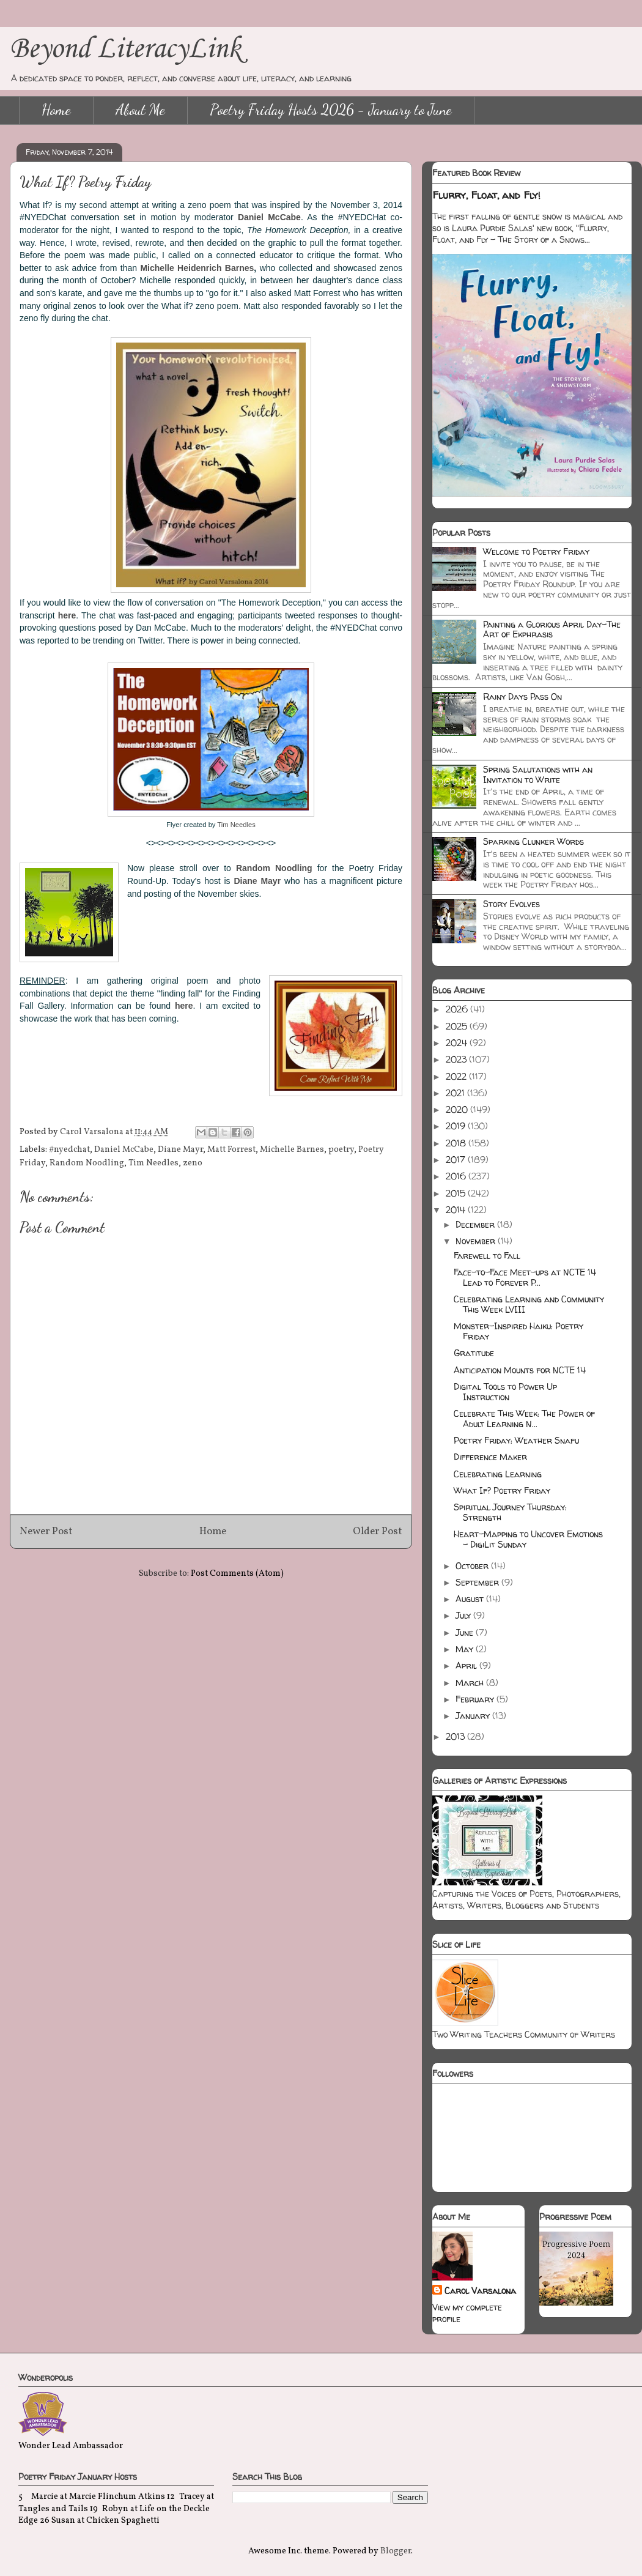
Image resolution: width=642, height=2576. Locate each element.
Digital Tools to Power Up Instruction (505, 1392)
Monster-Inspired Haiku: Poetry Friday (518, 1331)
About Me (140, 110)
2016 (457, 1176)
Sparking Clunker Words (533, 841)
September (478, 1582)
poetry (341, 1150)
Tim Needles (236, 824)
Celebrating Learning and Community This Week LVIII (529, 1304)
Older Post (377, 1531)
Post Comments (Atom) (237, 1573)
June (466, 1632)
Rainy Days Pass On (522, 696)
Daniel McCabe (269, 217)
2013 (456, 1736)
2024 (458, 1043)
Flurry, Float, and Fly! (486, 195)
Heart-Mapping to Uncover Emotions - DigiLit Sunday (528, 1539)
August (471, 1599)
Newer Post (46, 1531)
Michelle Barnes (292, 1150)
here (67, 615)
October (473, 1566)
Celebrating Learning (498, 1474)
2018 (457, 1143)
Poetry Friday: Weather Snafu (516, 1440)
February (476, 1699)
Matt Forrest (231, 1150)
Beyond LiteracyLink (125, 49)
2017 (457, 1159)
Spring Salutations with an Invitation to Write (537, 774)
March (471, 1682)
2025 (458, 1026)
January (474, 1715)
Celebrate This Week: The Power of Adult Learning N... (524, 1419)
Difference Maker (490, 1457)
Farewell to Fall (487, 1255)
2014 (457, 1210)
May (466, 1649)
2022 (457, 1076)
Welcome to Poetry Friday (536, 551)
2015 (457, 1193)
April (467, 1665)
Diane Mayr (257, 881)
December (476, 1224)
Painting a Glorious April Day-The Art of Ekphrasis (552, 629)
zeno (192, 1163)
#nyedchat (69, 1150)
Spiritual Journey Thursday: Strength (510, 1512)
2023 (457, 1059)
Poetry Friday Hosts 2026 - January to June (331, 110)
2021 (456, 1093)
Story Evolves (511, 904)
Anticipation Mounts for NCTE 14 (520, 1370)
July (464, 1615)
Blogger (395, 2551)
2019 (457, 1126)
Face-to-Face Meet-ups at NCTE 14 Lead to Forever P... (525, 1277)
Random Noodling (87, 1163)
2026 (458, 1009)
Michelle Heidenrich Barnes (197, 268)
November (477, 1241)
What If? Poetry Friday (502, 1490)
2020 (458, 1109)
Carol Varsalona (480, 2290)
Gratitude (474, 1353)
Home (56, 110)
